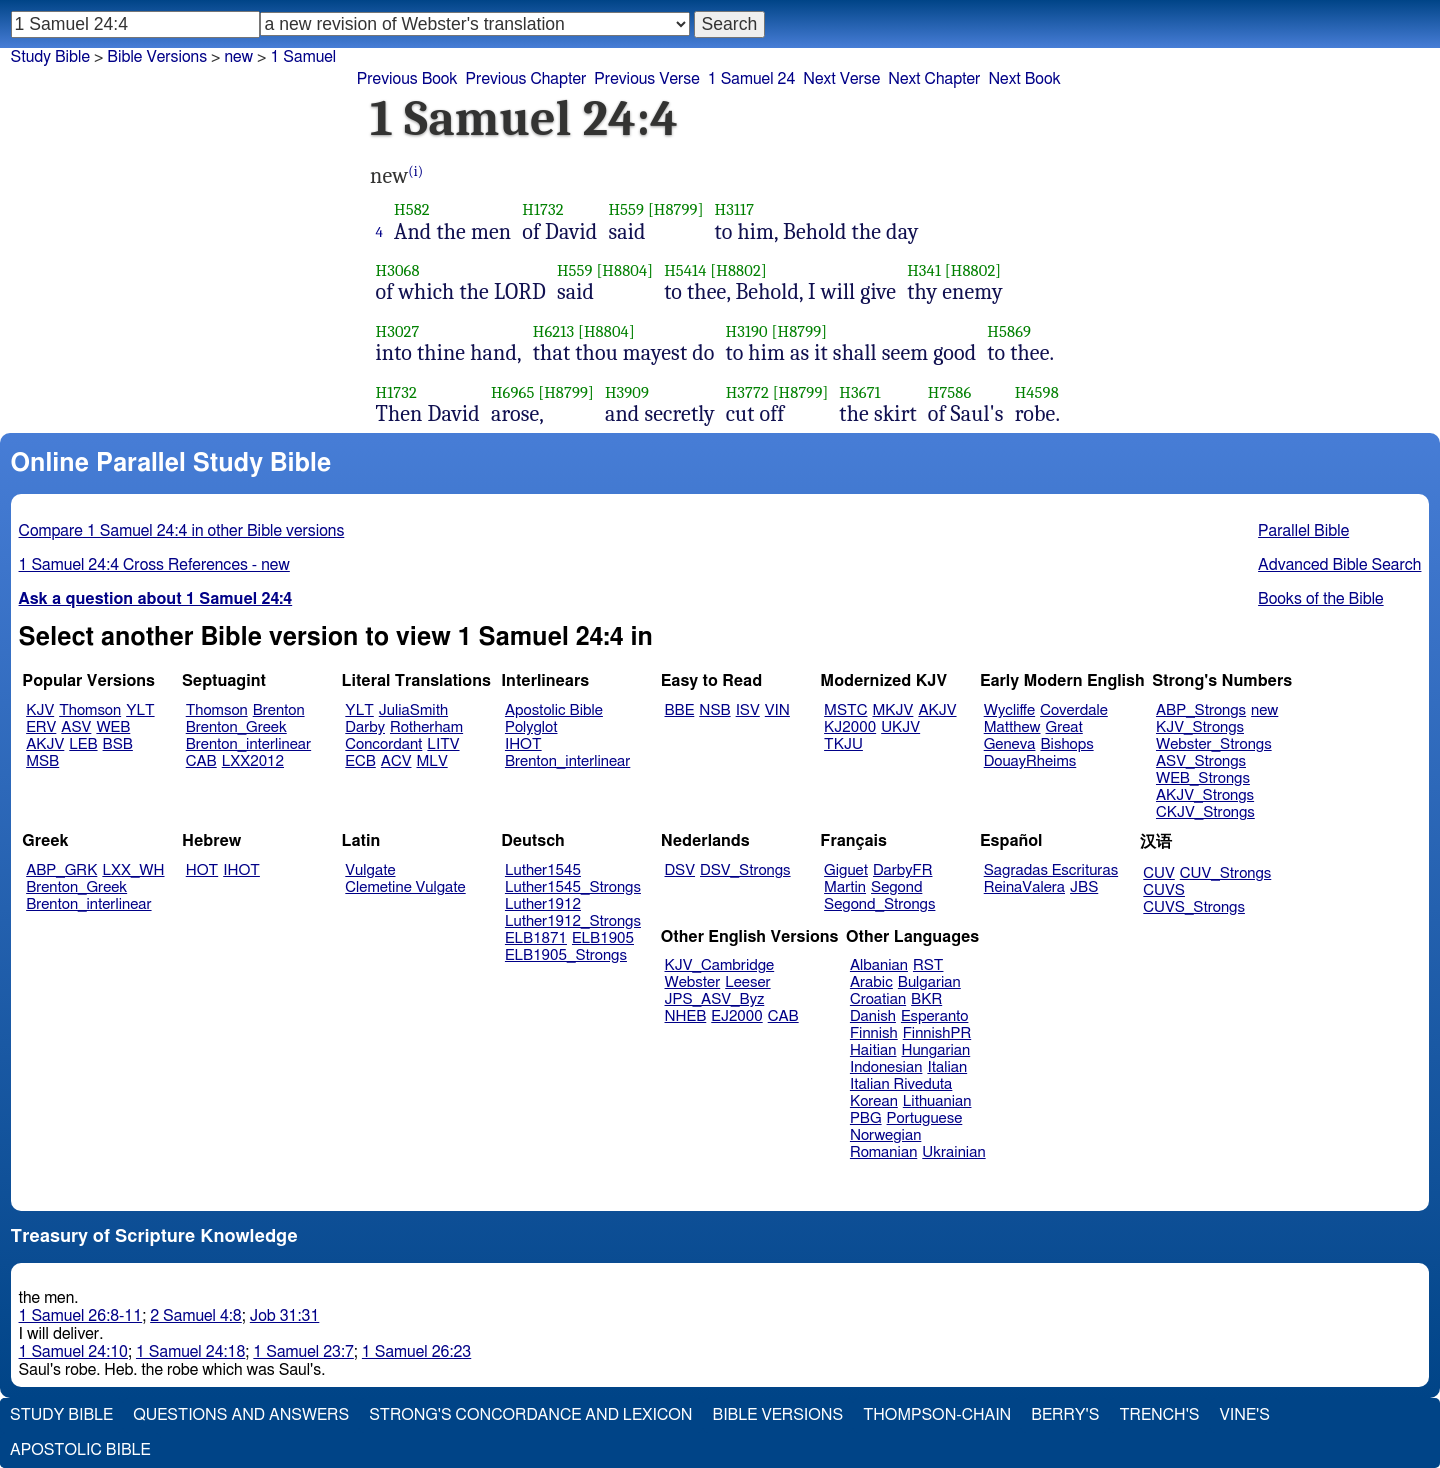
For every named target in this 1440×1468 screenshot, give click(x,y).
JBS (1084, 887)
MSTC (845, 710)
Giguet (846, 870)
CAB (201, 761)
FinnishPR (937, 1033)
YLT (140, 710)
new (1264, 710)
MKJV (892, 710)
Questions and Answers (241, 1415)
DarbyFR (903, 870)
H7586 (950, 392)
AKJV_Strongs (1205, 795)
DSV (680, 870)
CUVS (1164, 890)
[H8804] (624, 270)
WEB (113, 727)
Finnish (874, 1033)
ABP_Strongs (1201, 710)
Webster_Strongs (1214, 744)
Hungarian (936, 1050)
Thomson (90, 710)
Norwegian (885, 1135)
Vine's (1245, 1415)
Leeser (747, 982)
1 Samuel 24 (752, 79)
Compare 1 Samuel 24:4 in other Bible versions (182, 531)
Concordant (383, 744)
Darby (365, 727)
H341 (924, 270)
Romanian (883, 1152)
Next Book (1024, 79)
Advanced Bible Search (1339, 565)
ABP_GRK (61, 870)
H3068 (398, 270)
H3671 (859, 392)
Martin (845, 887)
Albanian (879, 965)
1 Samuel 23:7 (303, 1352)
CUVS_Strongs (1194, 907)
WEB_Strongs (1203, 778)
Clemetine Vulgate (405, 887)
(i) (415, 171)
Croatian (878, 999)
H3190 (747, 331)
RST (928, 965)
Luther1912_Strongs (573, 921)
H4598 (1037, 392)
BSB (118, 744)
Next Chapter (934, 79)
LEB (83, 744)
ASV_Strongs (1201, 761)
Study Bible (50, 57)
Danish (873, 1016)
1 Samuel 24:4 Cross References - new (154, 565)
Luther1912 (543, 904)
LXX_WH (133, 870)
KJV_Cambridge (720, 965)
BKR (926, 999)
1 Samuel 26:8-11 (81, 1316)
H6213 (553, 331)
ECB (360, 761)
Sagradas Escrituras (1051, 870)
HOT (202, 870)
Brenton (279, 710)
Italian (947, 1067)
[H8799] (676, 209)
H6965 (513, 392)
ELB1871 (536, 938)
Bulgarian (929, 982)
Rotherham (426, 727)
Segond (896, 887)
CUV (1159, 873)
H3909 (627, 392)
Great (1064, 727)
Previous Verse (646, 79)
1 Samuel (303, 57)
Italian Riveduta (901, 1084)
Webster (693, 982)
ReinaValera (1024, 887)
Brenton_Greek (236, 727)
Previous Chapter (526, 79)
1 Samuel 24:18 (190, 1352)
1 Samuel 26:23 (416, 1352)
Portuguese (925, 1118)
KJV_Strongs (1200, 727)
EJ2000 (736, 1016)
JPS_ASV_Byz (715, 999)
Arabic (871, 982)
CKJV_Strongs (1205, 812)
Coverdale (1074, 710)
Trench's (1159, 1415)
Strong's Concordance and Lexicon (530, 1415)
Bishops (1066, 744)
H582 (412, 209)
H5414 (685, 270)
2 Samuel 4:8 (196, 1316)
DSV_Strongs (745, 870)
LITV (443, 744)
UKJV (900, 727)
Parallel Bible (1303, 531)
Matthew (1012, 727)
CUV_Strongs (1225, 873)
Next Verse (841, 79)
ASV (76, 727)
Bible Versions (157, 57)
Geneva (1010, 744)
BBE (680, 710)
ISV (748, 710)
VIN (777, 710)
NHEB (686, 1016)
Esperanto (935, 1016)
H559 (626, 209)
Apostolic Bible (80, 1450)
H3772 (747, 392)
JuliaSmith (413, 710)
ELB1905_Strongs (566, 955)
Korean (874, 1101)
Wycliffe (1009, 710)
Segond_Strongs (879, 904)
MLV (431, 761)
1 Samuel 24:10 (73, 1352)
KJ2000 (850, 727)
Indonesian (886, 1067)
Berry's (1065, 1415)
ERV (41, 727)
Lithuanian (937, 1101)
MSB (42, 761)
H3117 (735, 209)
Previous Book (407, 79)
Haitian (873, 1050)
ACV (396, 761)
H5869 (1009, 331)
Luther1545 (543, 870)
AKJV (45, 744)
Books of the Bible (1321, 599)
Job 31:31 (285, 1316)
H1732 (542, 209)
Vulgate (370, 870)
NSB (714, 710)
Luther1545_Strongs (573, 887)
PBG (866, 1118)
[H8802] (738, 270)
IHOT (523, 744)
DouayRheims (1030, 761)
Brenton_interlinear (248, 744)
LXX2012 (253, 761)
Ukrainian (953, 1152)
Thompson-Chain (937, 1415)
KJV (40, 710)
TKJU (843, 744)
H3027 (398, 331)
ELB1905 (603, 938)
